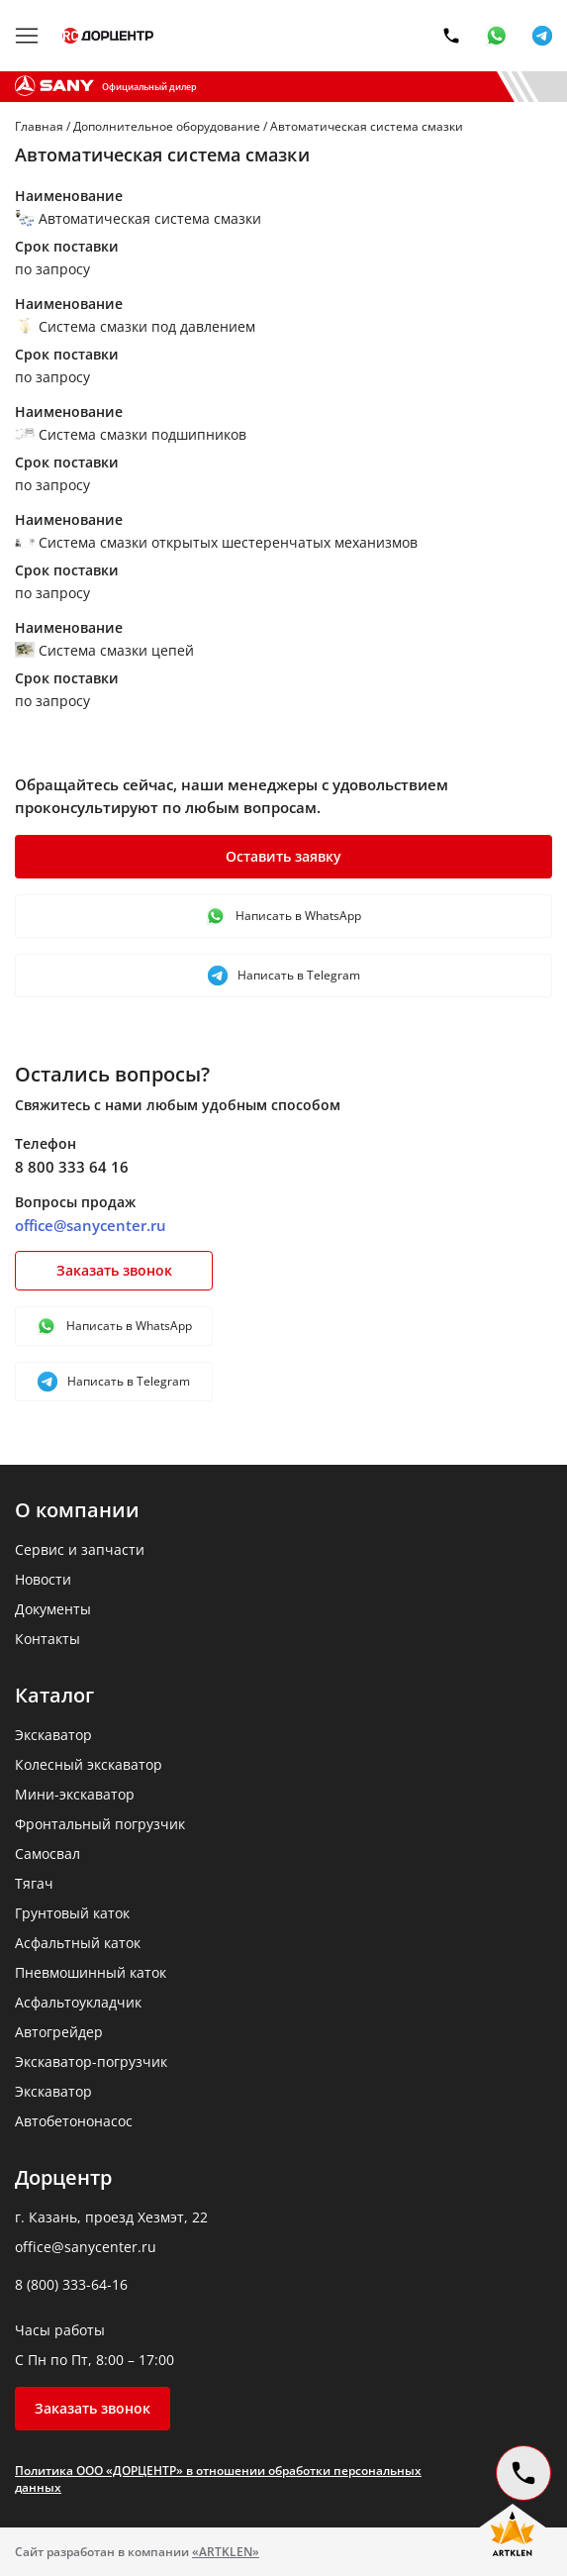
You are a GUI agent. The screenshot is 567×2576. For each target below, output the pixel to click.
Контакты (47, 1638)
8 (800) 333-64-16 (71, 2284)
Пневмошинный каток (90, 1972)
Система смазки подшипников (130, 434)
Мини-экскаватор (75, 1794)
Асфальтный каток (78, 1942)
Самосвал (47, 1853)
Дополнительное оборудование (166, 126)
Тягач (34, 1883)
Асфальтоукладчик (78, 2002)
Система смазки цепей (104, 650)
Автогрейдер (59, 2031)
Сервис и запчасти (79, 1549)
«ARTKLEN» (225, 2551)
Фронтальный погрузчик (100, 1823)
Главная (39, 126)
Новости (43, 1579)
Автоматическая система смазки (138, 218)
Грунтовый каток (72, 1913)
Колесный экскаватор (88, 1764)
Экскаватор (53, 1734)
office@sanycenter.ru (90, 1225)
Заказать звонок (114, 1270)
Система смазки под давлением (135, 326)
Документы (53, 1608)
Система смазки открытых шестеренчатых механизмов (216, 542)
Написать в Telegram (284, 975)
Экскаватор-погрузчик (91, 2061)
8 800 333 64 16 (72, 1167)
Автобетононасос (74, 2121)
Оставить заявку (283, 856)
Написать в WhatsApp (283, 916)
